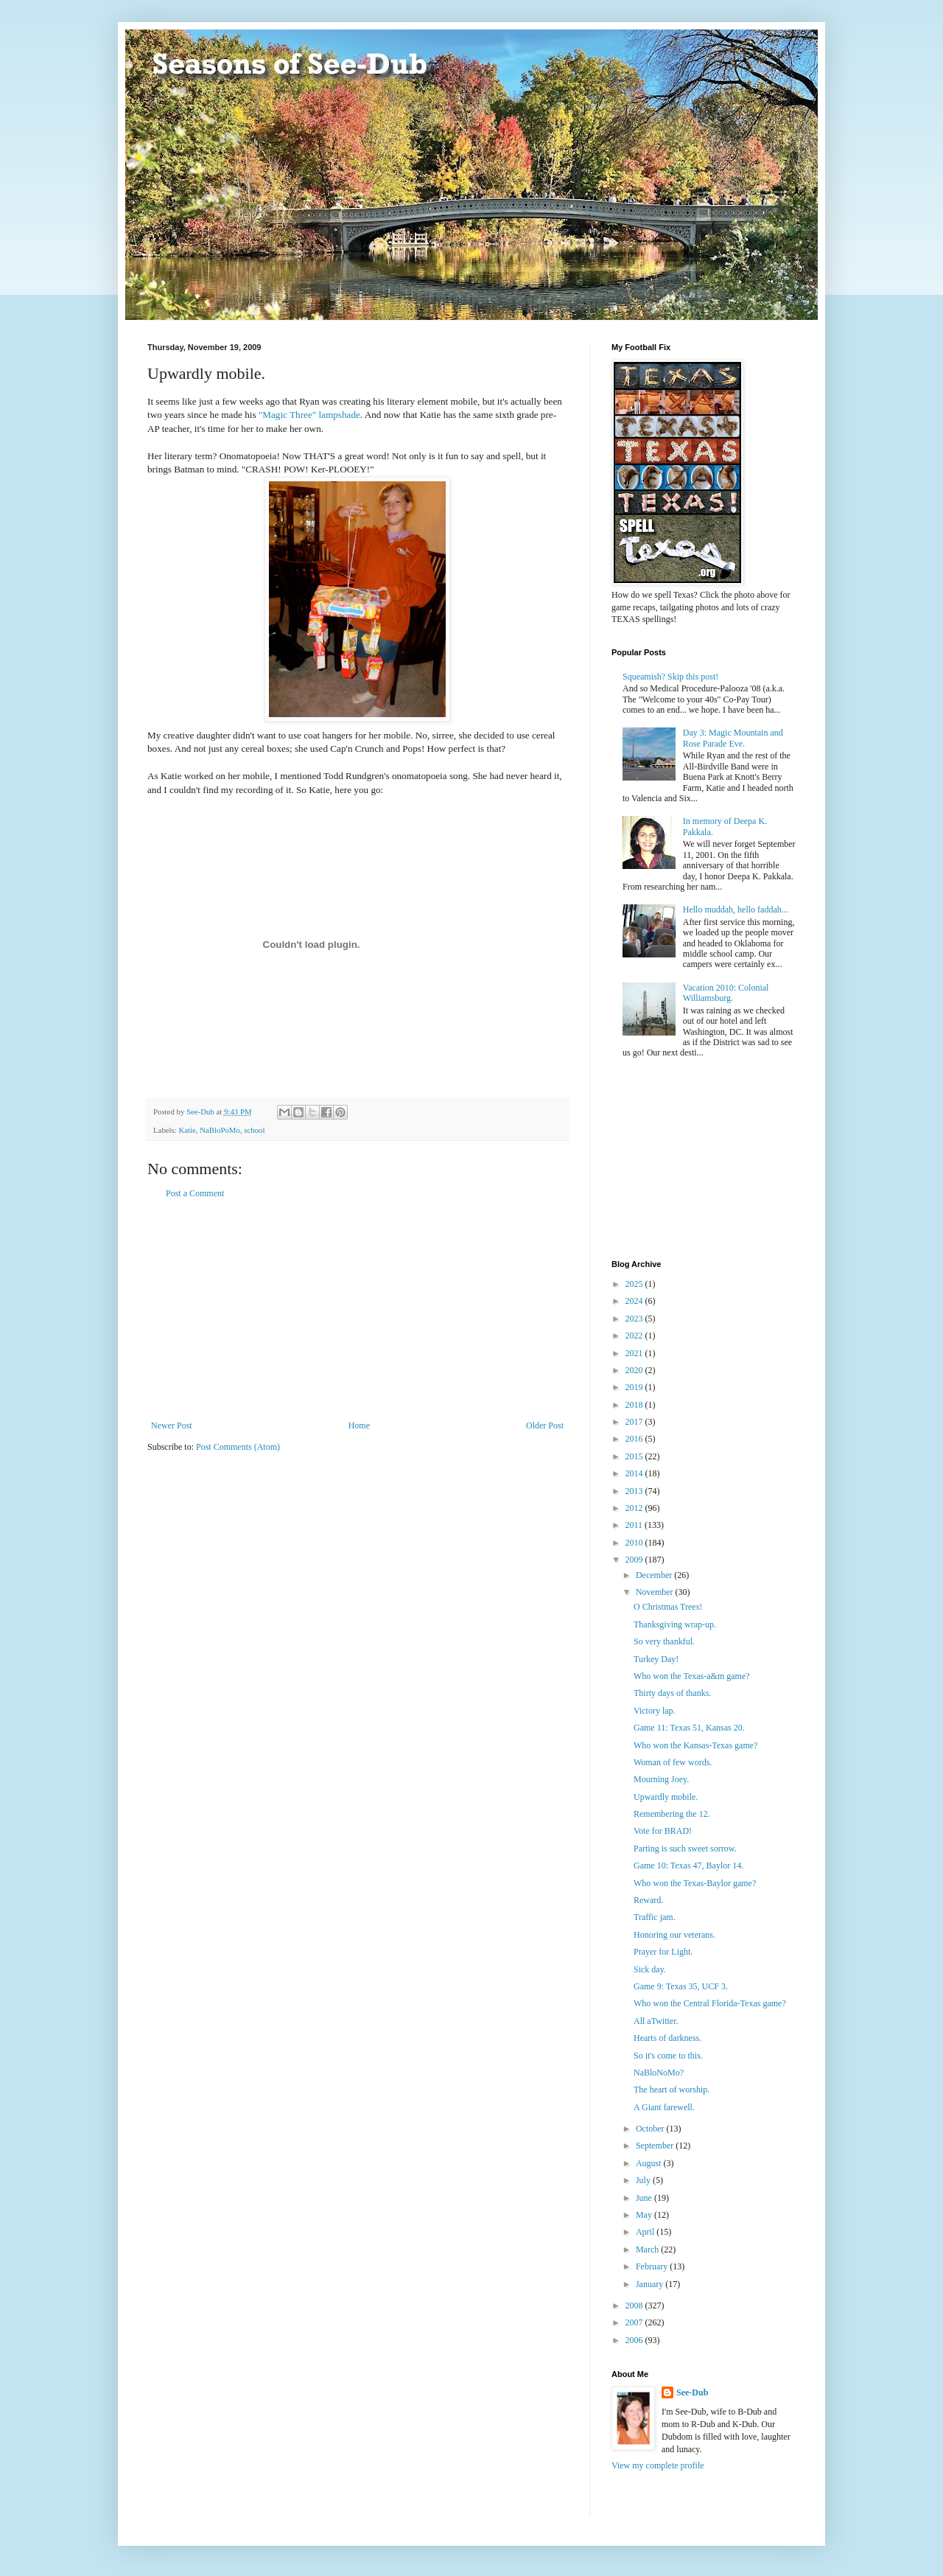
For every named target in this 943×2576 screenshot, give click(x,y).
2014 (635, 1473)
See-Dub (692, 2392)
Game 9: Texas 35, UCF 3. (681, 1986)
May (645, 2215)
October (651, 2128)
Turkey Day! (656, 1659)
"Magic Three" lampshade (309, 414)
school (254, 1129)
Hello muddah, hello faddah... (735, 909)
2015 (635, 1456)
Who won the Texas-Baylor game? (695, 1883)
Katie (186, 1129)
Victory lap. (655, 1711)
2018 (635, 1405)
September (656, 2145)
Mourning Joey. (661, 1779)
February (653, 2266)
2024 (635, 1301)
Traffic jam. (655, 1917)
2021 (635, 1353)
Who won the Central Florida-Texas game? (710, 2003)
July (644, 2180)
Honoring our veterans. (674, 1935)
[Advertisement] (357, 1310)
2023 (635, 1318)
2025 (635, 1284)
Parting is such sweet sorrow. (685, 1848)
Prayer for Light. (663, 1952)
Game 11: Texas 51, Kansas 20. (689, 1727)
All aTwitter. (656, 2021)
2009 (635, 1559)
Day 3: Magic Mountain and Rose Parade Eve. (733, 737)
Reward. (648, 1900)
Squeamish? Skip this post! (670, 676)
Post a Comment (195, 1193)
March (648, 2249)
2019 (635, 1387)
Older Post (545, 1425)
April (646, 2232)
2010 (635, 1542)
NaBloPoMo (220, 1129)
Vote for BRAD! (663, 1831)
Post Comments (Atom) (238, 1447)
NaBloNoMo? (659, 2072)
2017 (635, 1422)
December (655, 1575)
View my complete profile (657, 2465)
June (645, 2198)
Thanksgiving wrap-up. (675, 1624)
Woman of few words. (673, 1762)
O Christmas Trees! (668, 1607)
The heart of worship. (671, 2089)
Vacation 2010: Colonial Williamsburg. (726, 992)
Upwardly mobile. (666, 1797)
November (656, 1592)
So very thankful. (664, 1641)
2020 (635, 1370)
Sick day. (650, 1969)
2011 (635, 1525)
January (650, 2284)
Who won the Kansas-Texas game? (695, 1745)
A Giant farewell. (664, 2107)
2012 (635, 1508)
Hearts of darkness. (667, 2038)
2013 (635, 1491)
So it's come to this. (668, 2055)
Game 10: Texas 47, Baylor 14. (688, 1865)
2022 (635, 1335)
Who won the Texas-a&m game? (692, 1676)
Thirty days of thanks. (672, 1693)
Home (359, 1425)
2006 (635, 2340)
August (650, 2163)
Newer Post (171, 1425)
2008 (635, 2305)
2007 (635, 2322)
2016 (635, 1439)
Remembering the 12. (672, 1814)
